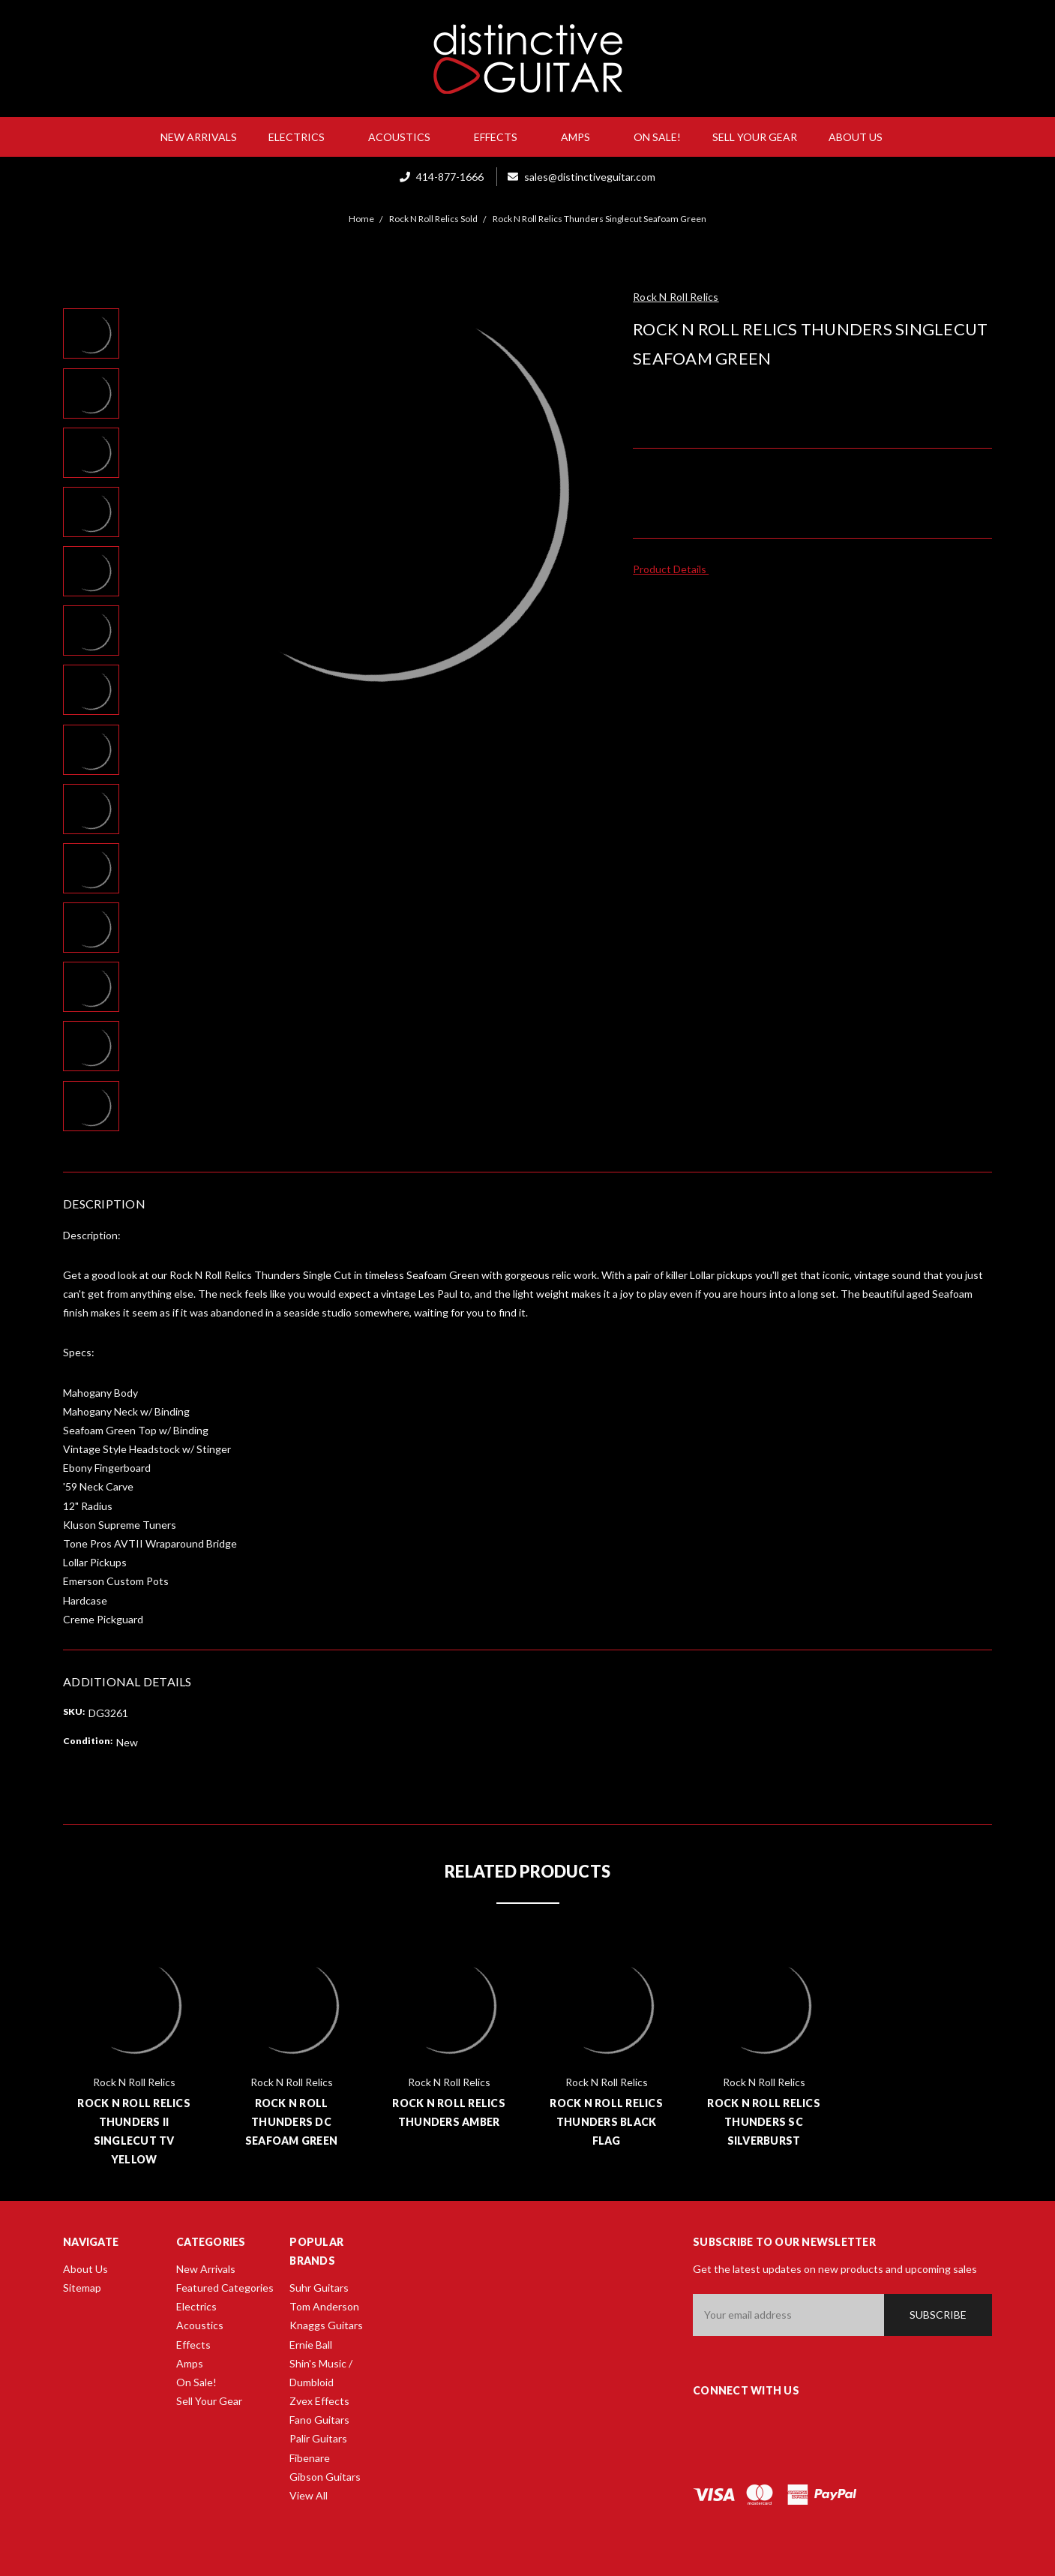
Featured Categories (225, 2287)
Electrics (302, 137)
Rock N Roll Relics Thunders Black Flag (606, 2122)
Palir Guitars (318, 2438)
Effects (501, 137)
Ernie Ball (310, 2344)
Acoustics (405, 137)
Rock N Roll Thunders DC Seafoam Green (291, 2122)
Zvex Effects (319, 2400)
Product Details (674, 569)
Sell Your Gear (754, 137)
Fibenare (309, 2457)
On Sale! (657, 137)
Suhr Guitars (319, 2287)
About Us (862, 137)
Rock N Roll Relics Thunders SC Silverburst (763, 2122)
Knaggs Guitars (326, 2325)
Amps (581, 137)
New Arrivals (198, 137)
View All (308, 2495)
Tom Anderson (324, 2306)
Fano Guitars (319, 2419)
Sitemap (82, 2287)
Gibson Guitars (325, 2476)
